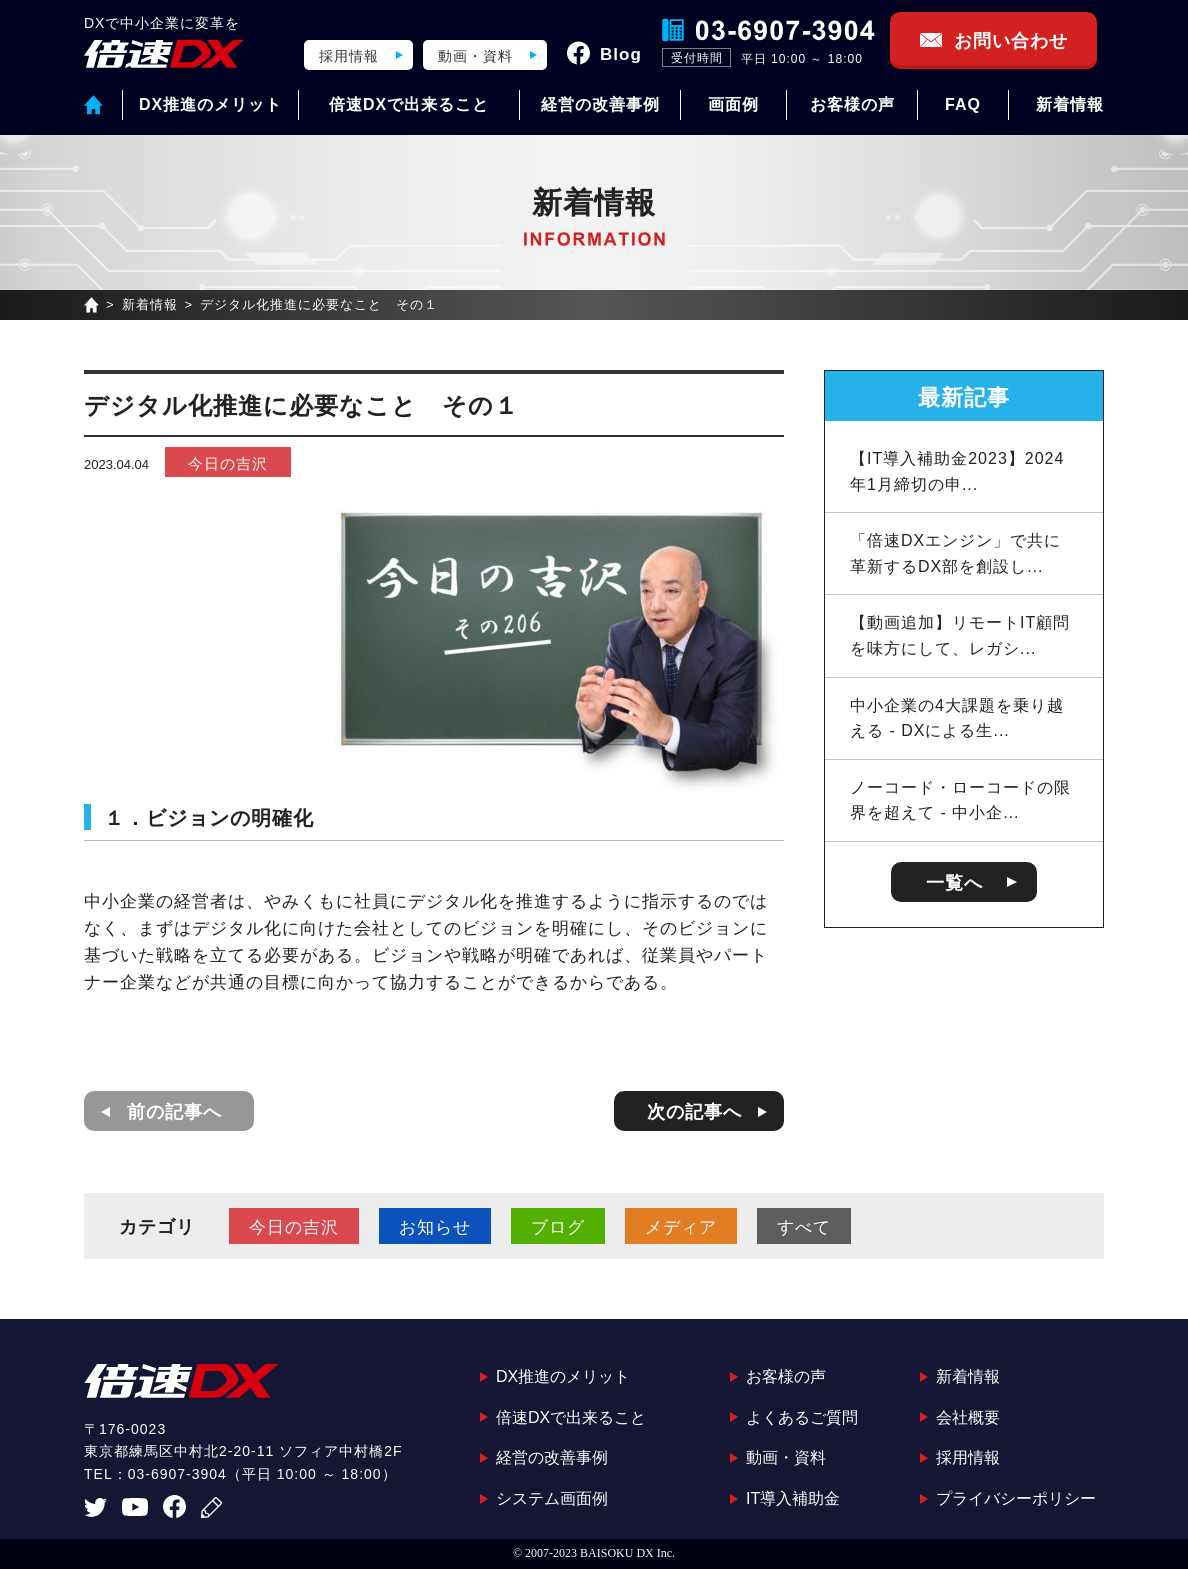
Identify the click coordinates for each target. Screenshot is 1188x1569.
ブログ (558, 1227)
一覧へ (954, 883)
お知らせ (435, 1227)
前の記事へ (174, 1112)
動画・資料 (475, 56)
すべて (804, 1227)
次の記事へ (694, 1112)
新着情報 (1070, 104)
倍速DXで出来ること (409, 104)
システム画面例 (552, 1498)
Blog (621, 54)
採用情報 (349, 56)
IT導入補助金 (793, 1498)
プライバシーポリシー (1016, 1498)
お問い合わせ (1011, 41)
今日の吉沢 (228, 463)
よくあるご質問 (802, 1417)
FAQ (963, 104)
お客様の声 (852, 104)
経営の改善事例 (600, 104)
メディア (681, 1227)
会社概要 (968, 1417)
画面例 (733, 104)
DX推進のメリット (210, 104)
